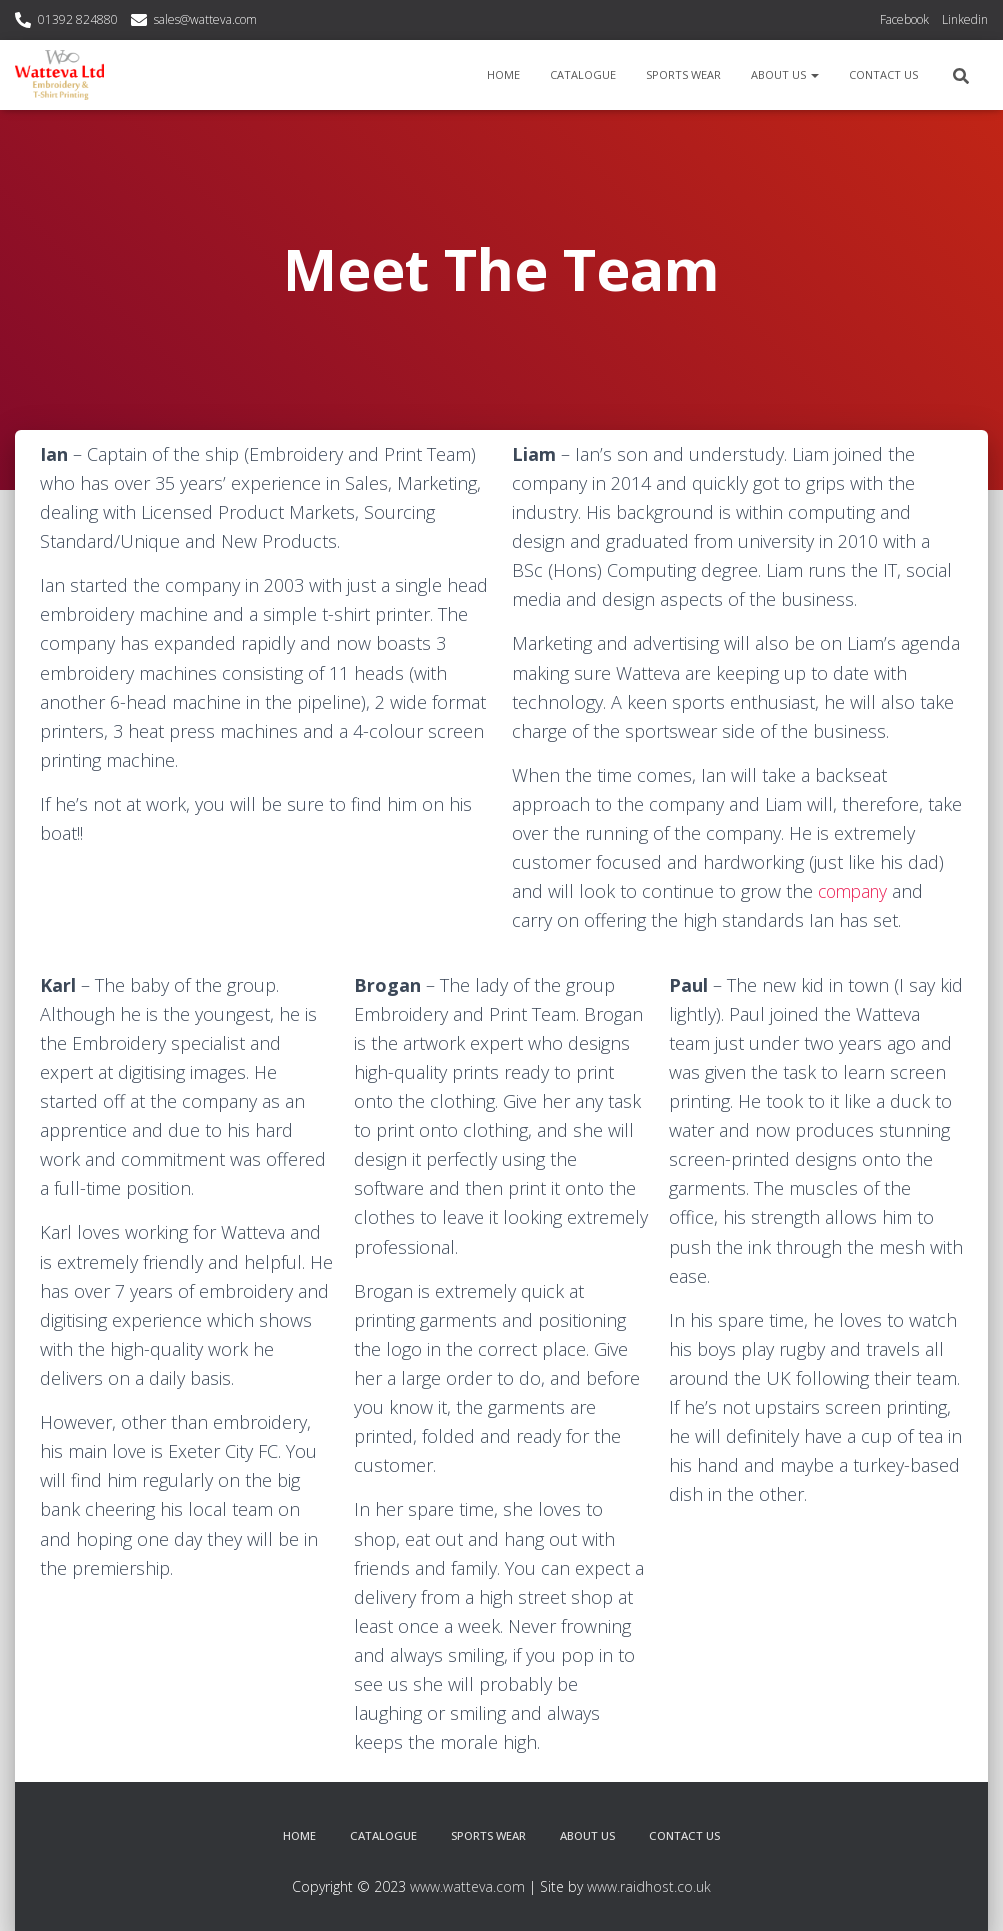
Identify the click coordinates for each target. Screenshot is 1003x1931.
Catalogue (583, 74)
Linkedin (965, 19)
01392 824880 (78, 19)
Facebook (904, 19)
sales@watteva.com (205, 19)
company (855, 891)
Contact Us (883, 74)
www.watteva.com (467, 1885)
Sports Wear (683, 74)
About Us (785, 74)
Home (503, 74)
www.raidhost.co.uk (649, 1885)
